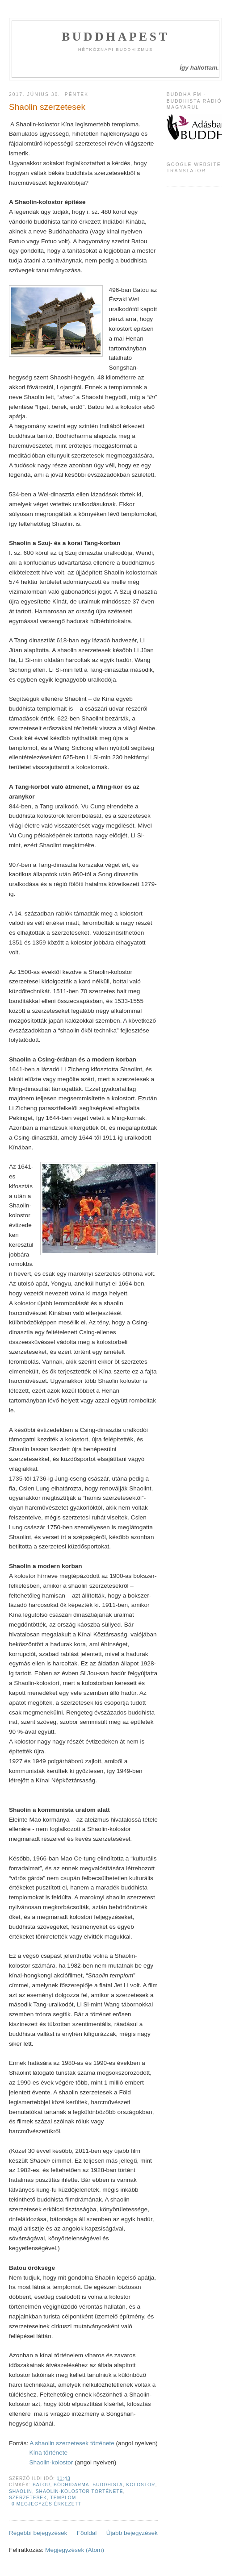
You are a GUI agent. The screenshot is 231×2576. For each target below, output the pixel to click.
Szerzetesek (28, 2497)
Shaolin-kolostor (51, 2462)
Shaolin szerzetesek (47, 107)
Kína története (48, 2452)
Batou (41, 2484)
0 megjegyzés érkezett (46, 2503)
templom (63, 2497)
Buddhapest (115, 36)
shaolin (20, 2491)
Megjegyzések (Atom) (74, 2550)
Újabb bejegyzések (132, 2533)
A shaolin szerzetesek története (71, 2443)
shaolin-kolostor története (79, 2491)
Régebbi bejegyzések (38, 2533)
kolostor (140, 2484)
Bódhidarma (71, 2484)
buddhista (107, 2484)
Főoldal (87, 2533)
